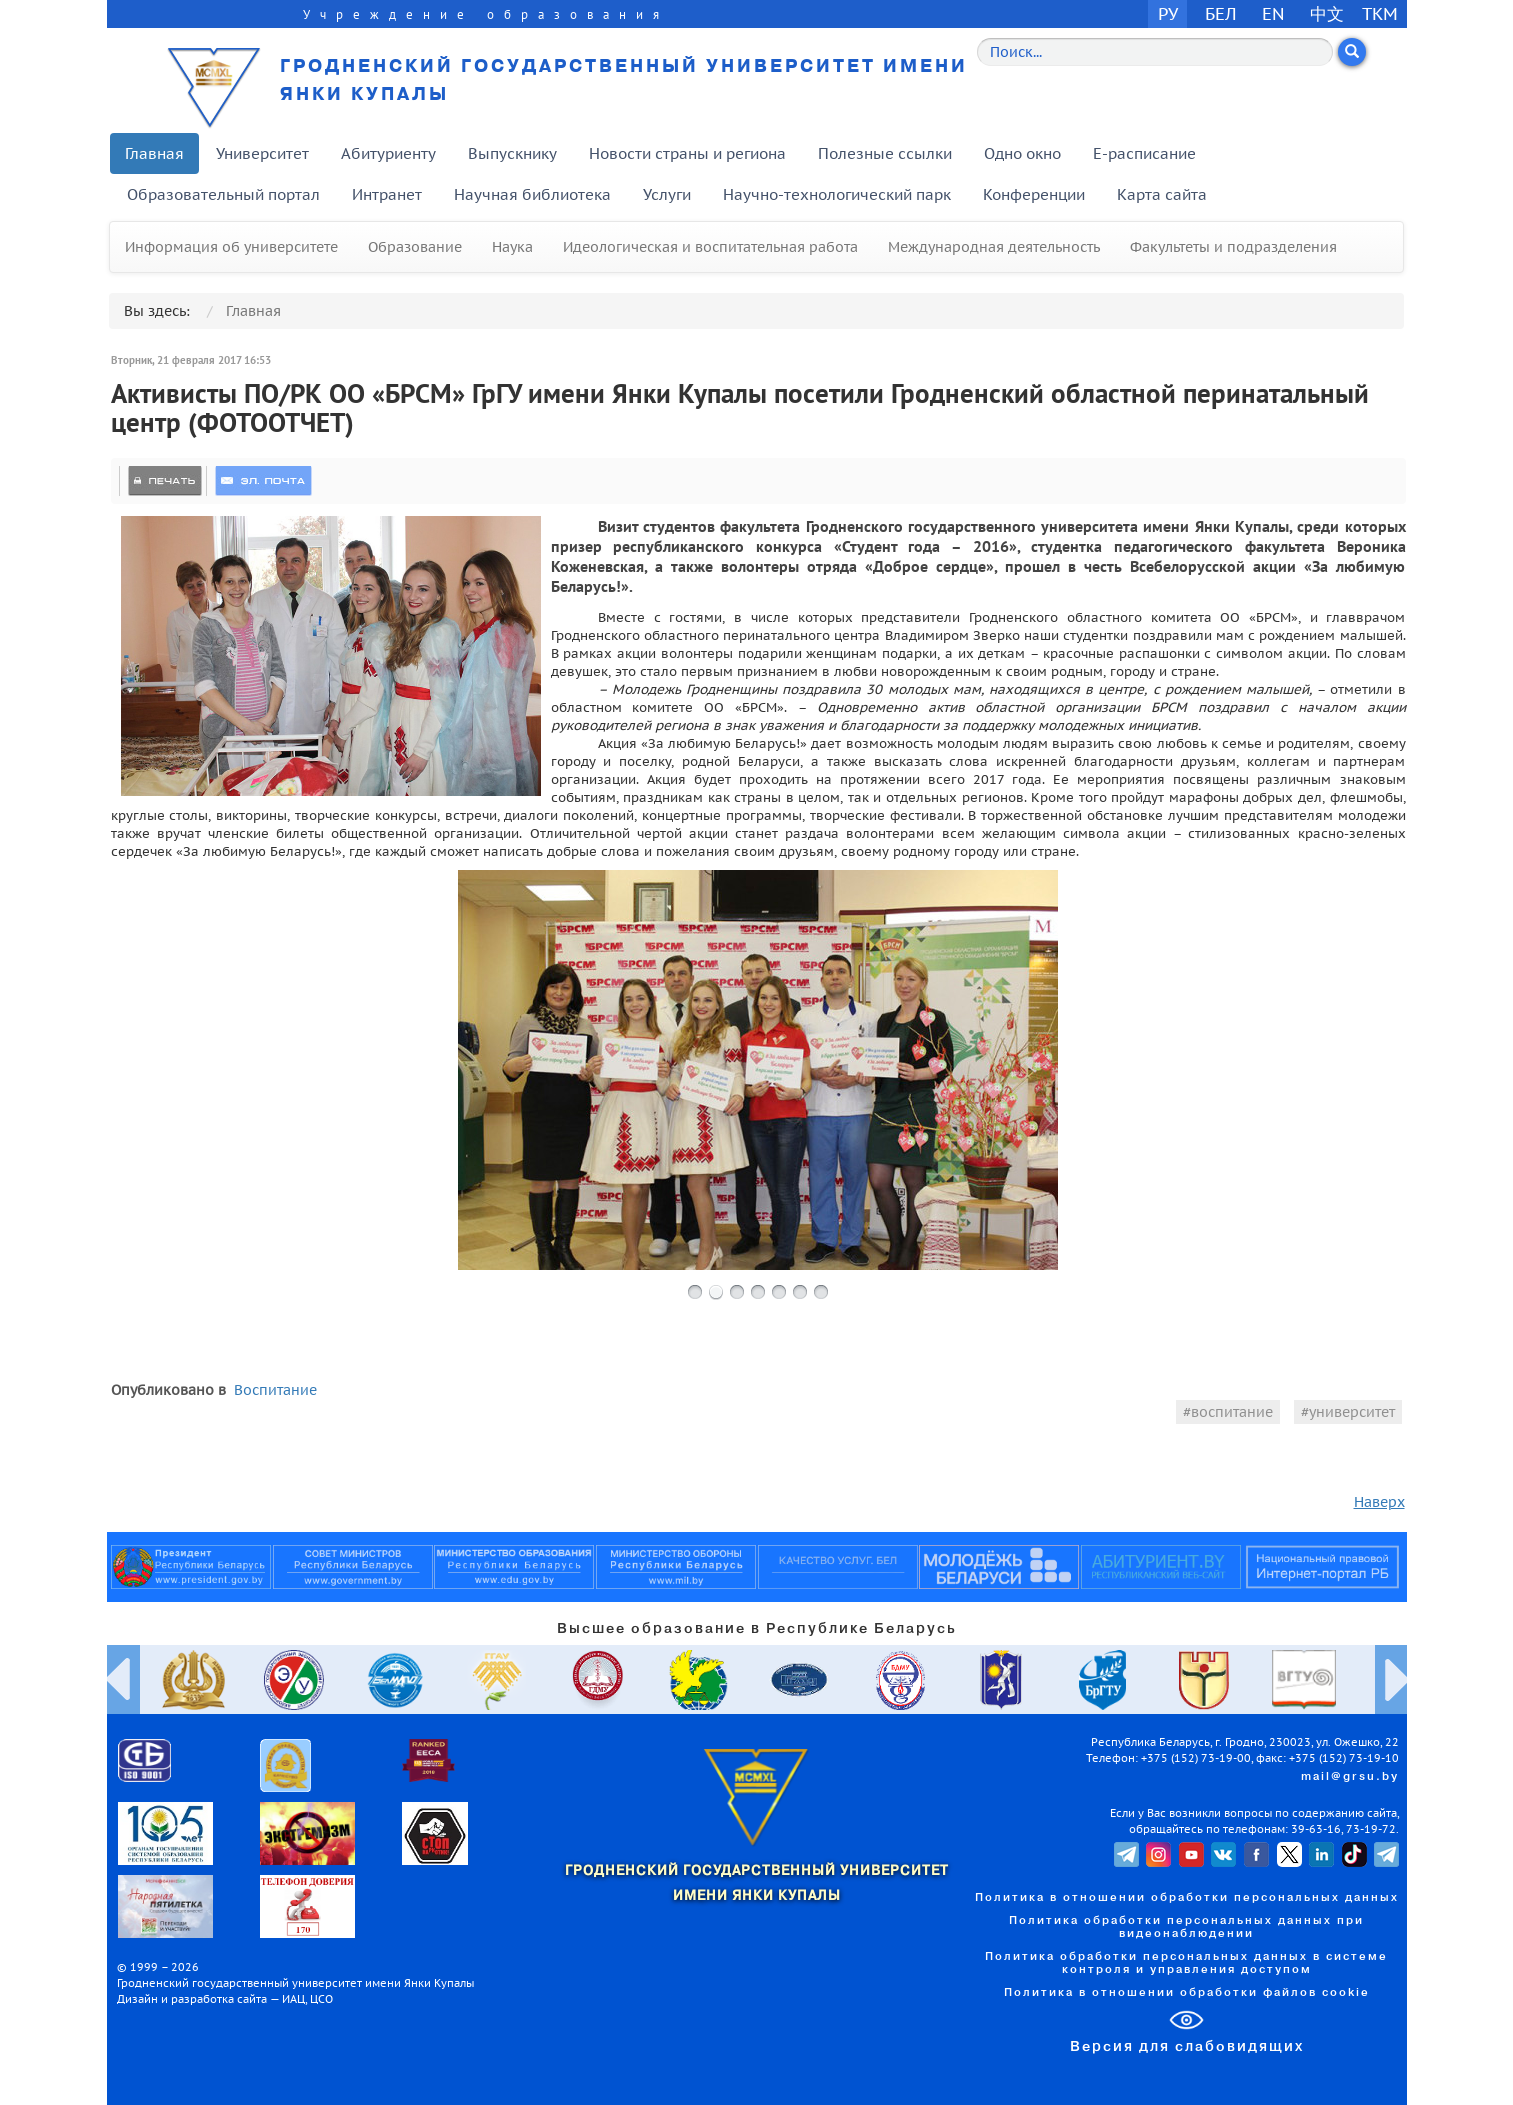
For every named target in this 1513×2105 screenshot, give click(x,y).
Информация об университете (231, 247)
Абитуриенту (388, 153)
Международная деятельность (994, 247)
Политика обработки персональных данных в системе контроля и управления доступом (1186, 1963)
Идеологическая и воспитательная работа (710, 247)
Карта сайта (1162, 194)
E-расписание (1144, 153)
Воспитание (275, 1390)
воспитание (1232, 1412)
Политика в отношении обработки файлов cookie (1187, 1993)
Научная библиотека (532, 194)
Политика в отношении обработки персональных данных (1187, 1898)
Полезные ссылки (885, 153)
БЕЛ (1221, 13)
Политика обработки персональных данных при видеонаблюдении (1186, 1927)
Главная (154, 153)
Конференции (1034, 194)
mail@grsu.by (1350, 1777)
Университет (262, 153)
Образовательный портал (223, 194)
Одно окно (1022, 153)
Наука (512, 247)
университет (1352, 1412)
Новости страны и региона (687, 153)
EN (1273, 13)
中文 (1327, 13)
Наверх (1379, 1502)
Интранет (387, 194)
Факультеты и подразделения (1233, 247)
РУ (1168, 13)
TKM (1380, 13)
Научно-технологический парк (837, 194)
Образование (415, 247)
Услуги (667, 194)
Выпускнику (512, 153)
